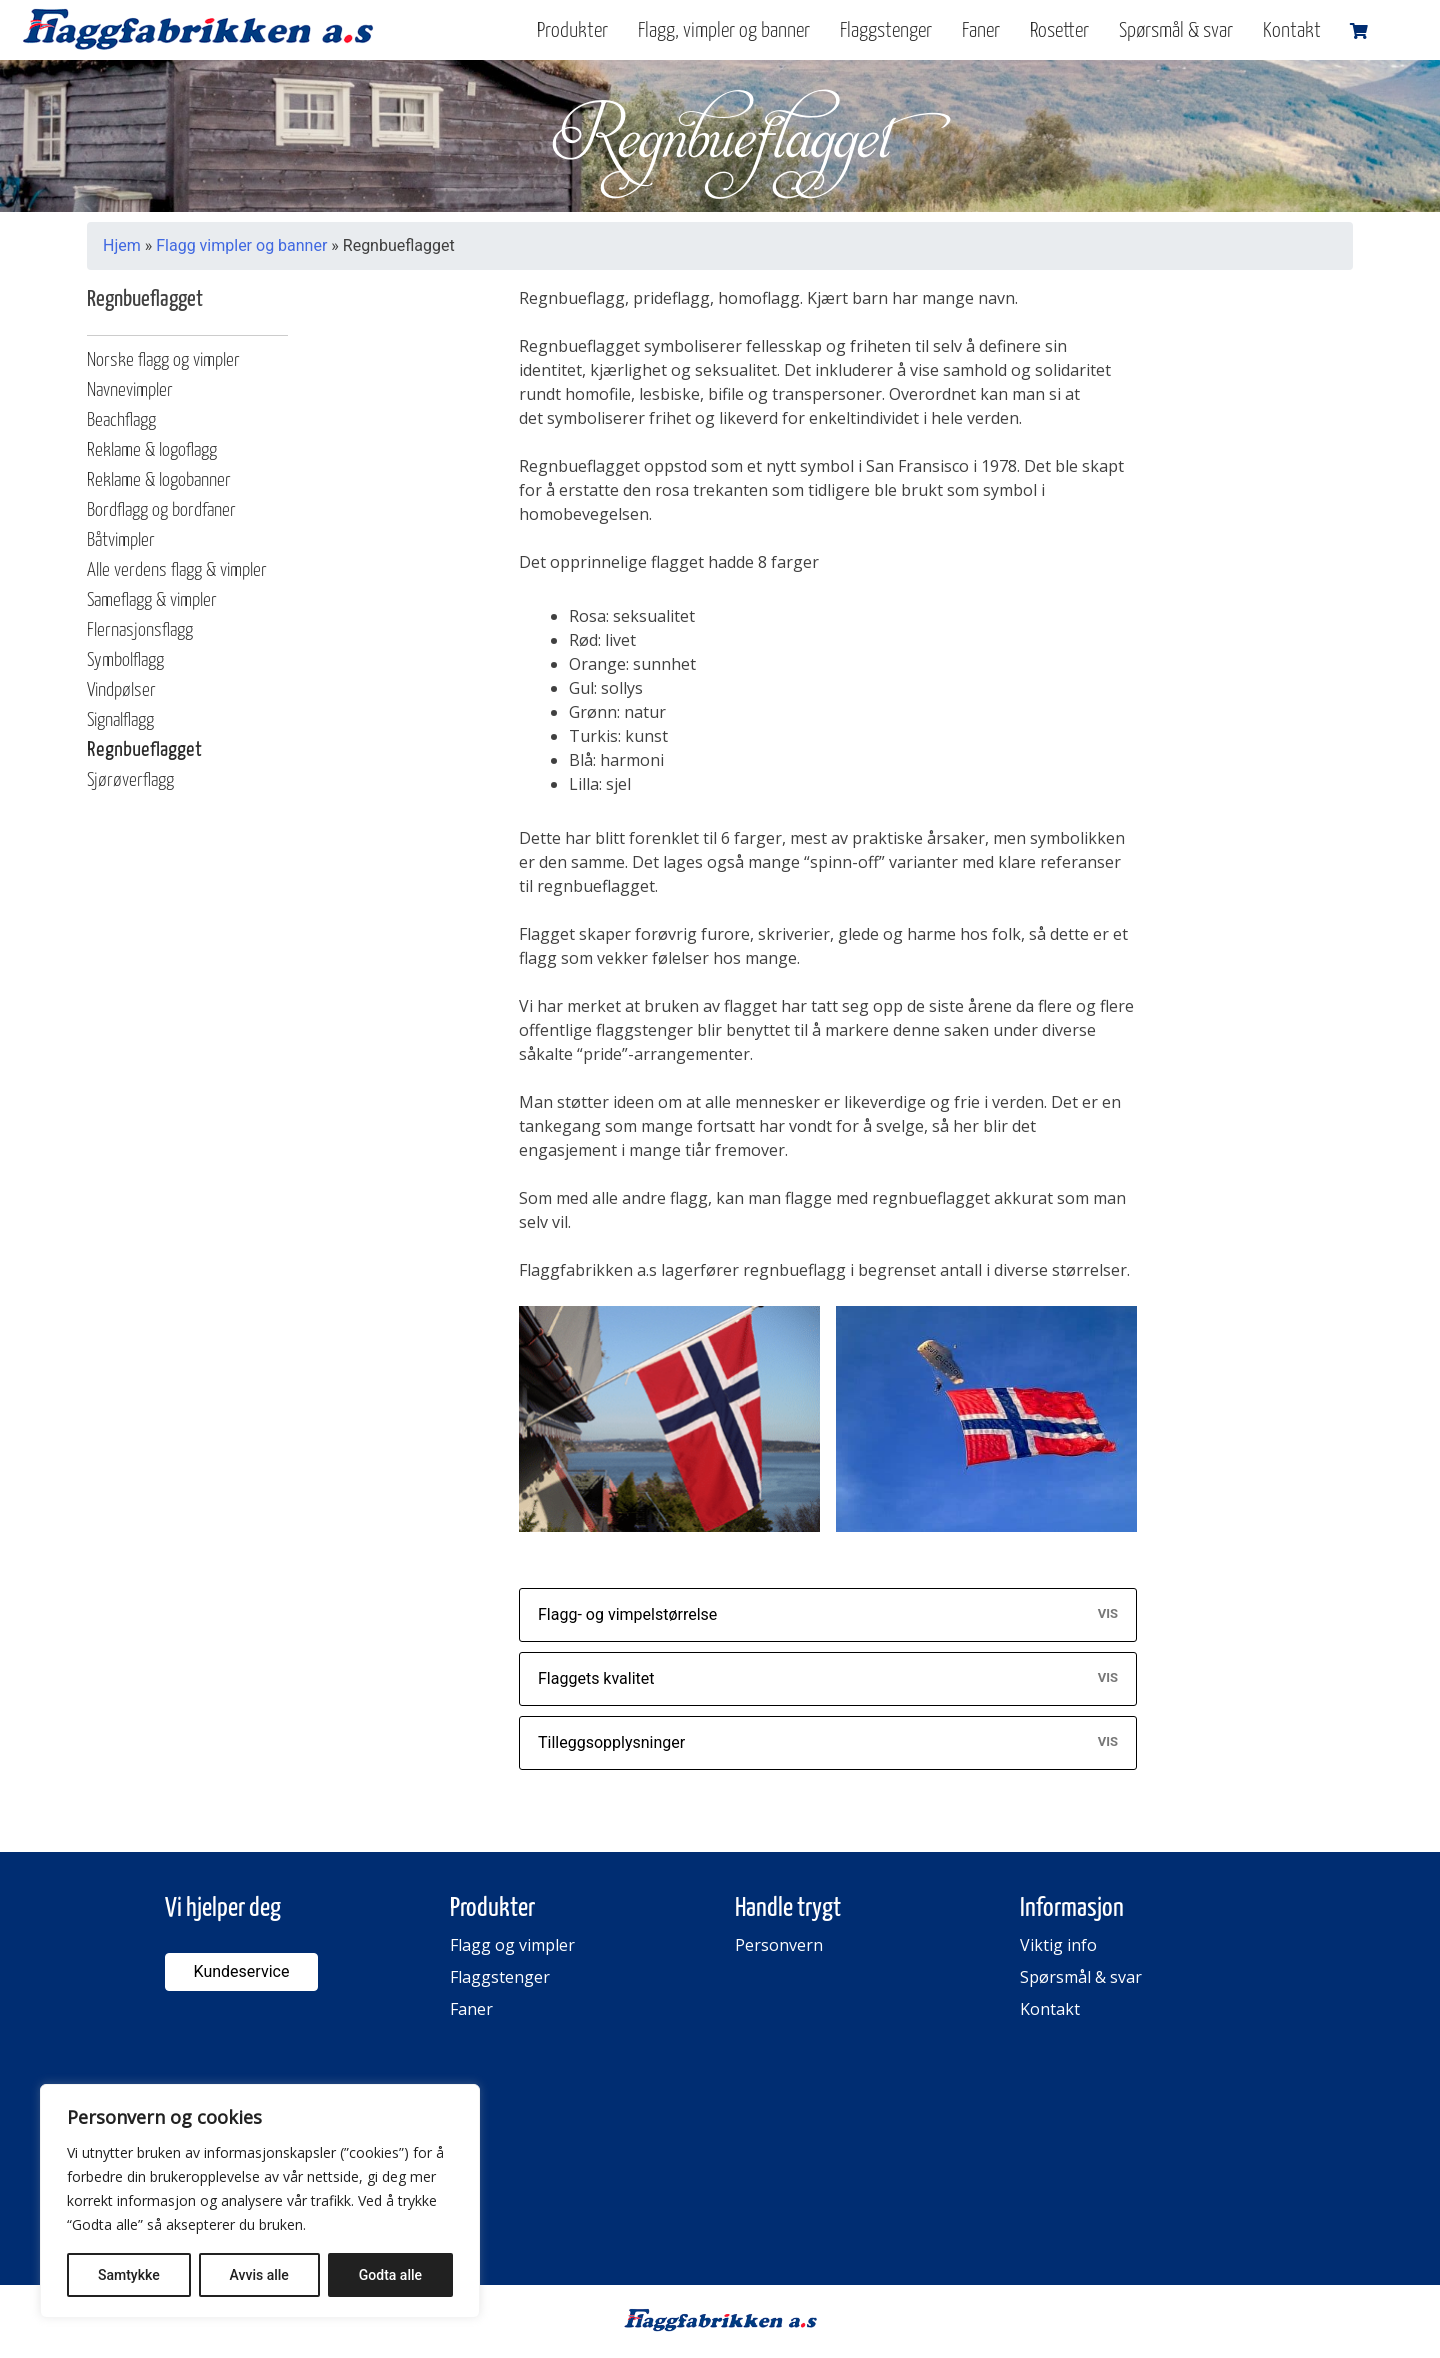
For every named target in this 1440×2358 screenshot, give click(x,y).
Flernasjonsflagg (140, 630)
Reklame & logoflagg (152, 450)
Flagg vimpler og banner (241, 245)
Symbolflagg (125, 660)
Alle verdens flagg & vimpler (177, 570)
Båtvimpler (121, 540)
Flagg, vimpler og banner (724, 31)
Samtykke (129, 2275)
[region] (260, 2201)
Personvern (779, 1945)
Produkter (572, 31)
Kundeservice (242, 1971)
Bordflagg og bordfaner (161, 510)
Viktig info (1058, 1945)
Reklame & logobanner (159, 480)
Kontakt (1292, 31)
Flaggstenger (886, 31)
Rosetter (1059, 31)
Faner (981, 31)
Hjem (122, 245)
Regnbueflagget (144, 750)
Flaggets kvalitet (596, 1678)
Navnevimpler (130, 390)
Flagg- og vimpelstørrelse (627, 1614)
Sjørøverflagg (130, 780)
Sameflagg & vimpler (152, 600)
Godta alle (390, 2275)
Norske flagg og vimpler (163, 360)
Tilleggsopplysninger (611, 1742)
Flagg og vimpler (512, 1945)
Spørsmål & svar (1176, 31)
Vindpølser (121, 690)
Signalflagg (120, 720)
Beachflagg (121, 420)
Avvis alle (259, 2275)
